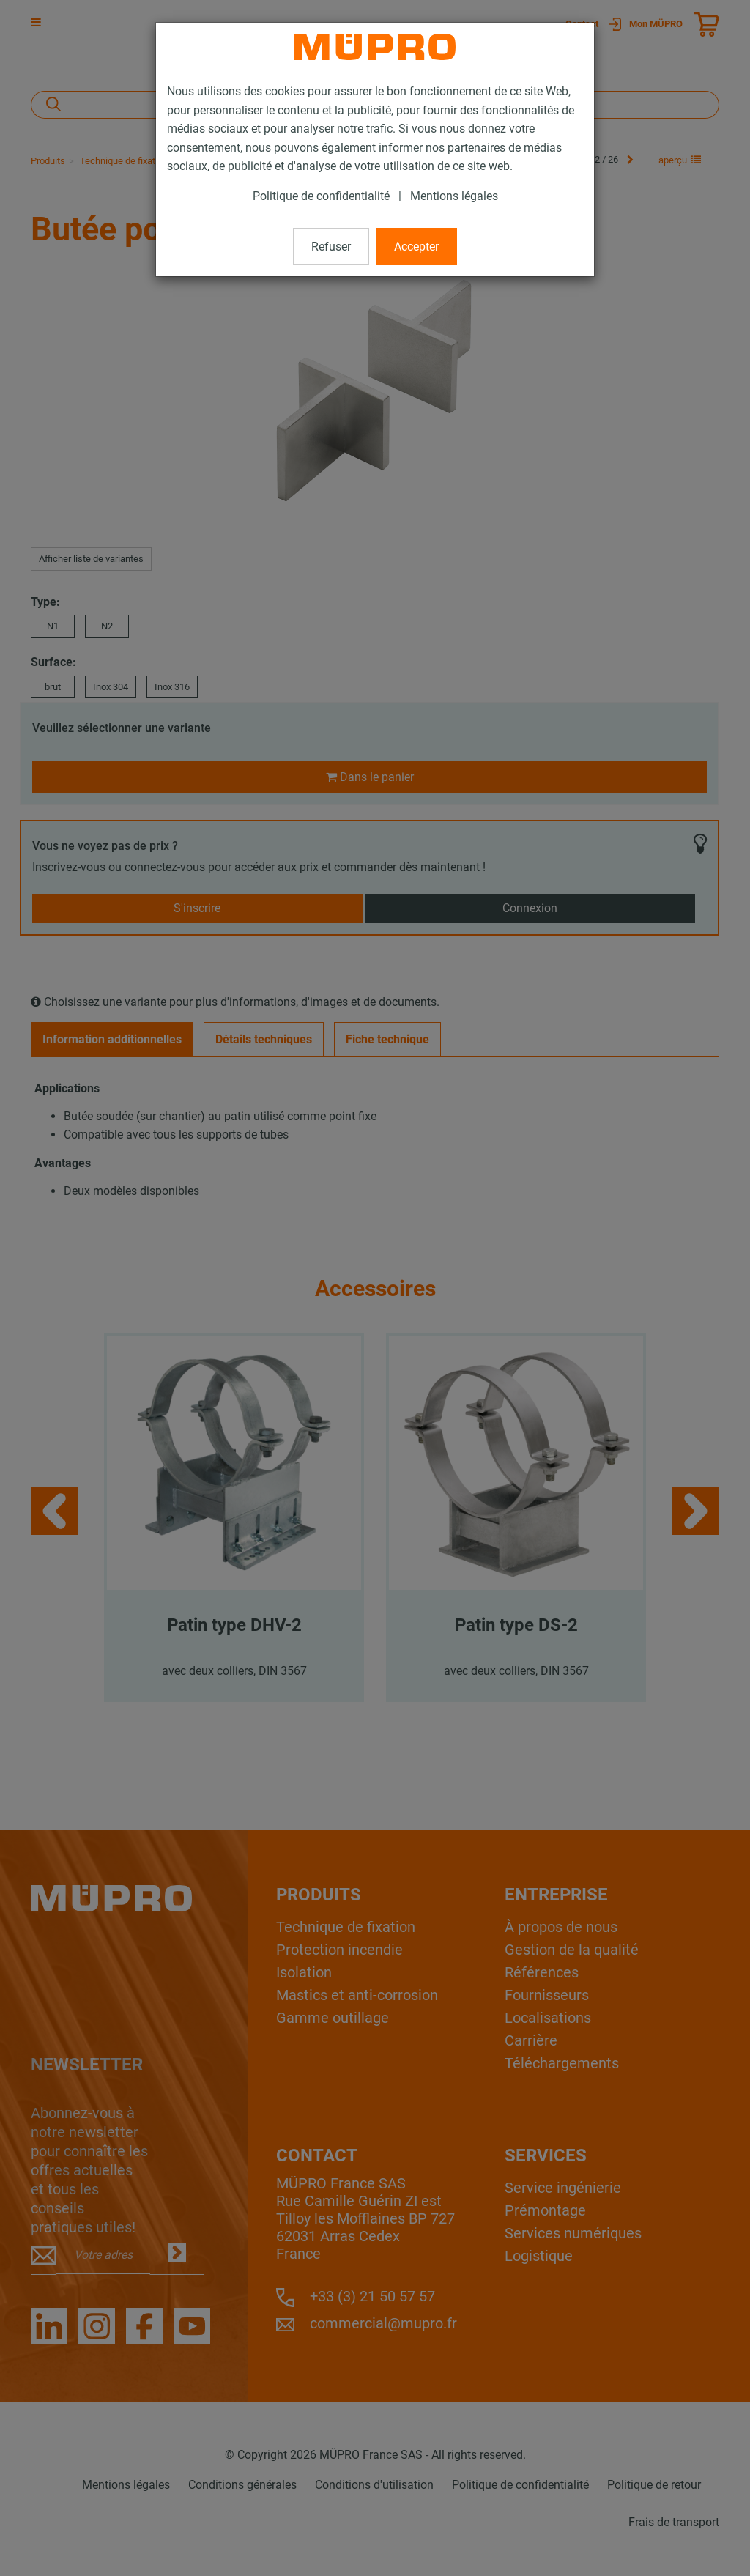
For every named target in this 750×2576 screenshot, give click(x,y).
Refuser (331, 246)
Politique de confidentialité (321, 196)
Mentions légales (454, 196)
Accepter (416, 246)
